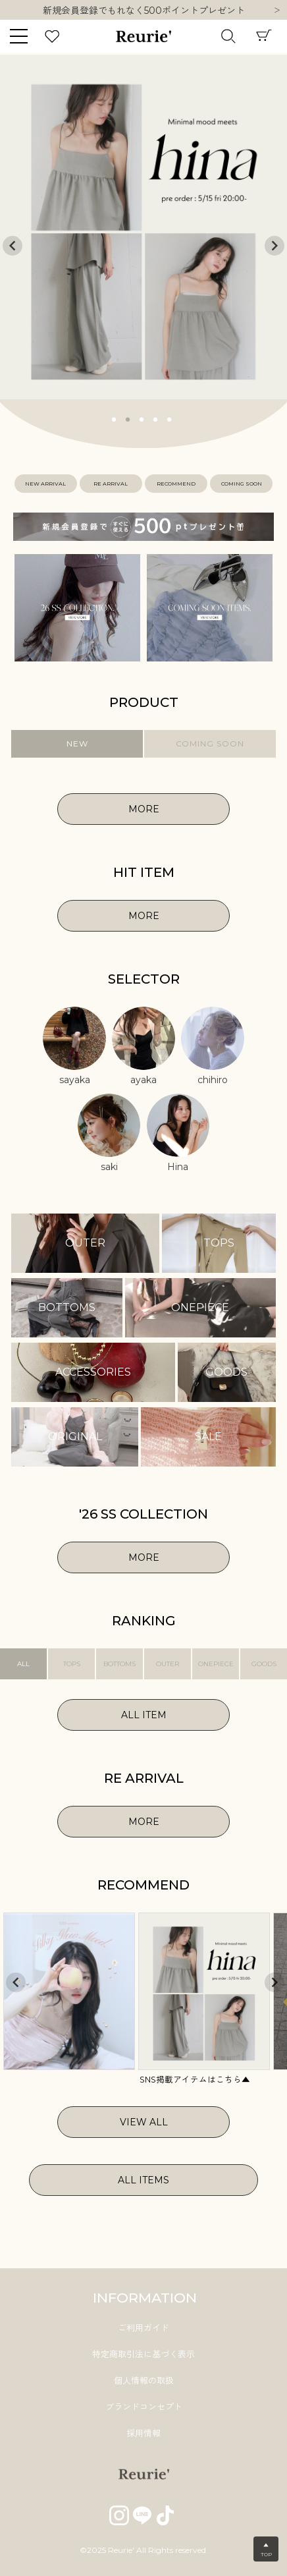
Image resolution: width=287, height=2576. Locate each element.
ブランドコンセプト (143, 2406)
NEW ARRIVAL (45, 483)
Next (277, 11)
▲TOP (266, 2550)
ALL (23, 1664)
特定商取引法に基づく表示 (143, 2354)
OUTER (167, 1664)
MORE (143, 809)
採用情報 (143, 2433)
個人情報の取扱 (144, 2380)
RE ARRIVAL (110, 483)
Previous (12, 246)
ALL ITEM (144, 1715)
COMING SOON (241, 483)
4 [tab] (156, 418)
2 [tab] (128, 418)
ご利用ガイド (143, 2327)
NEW (77, 743)
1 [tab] (114, 418)
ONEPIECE (216, 1664)
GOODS (263, 1664)
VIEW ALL (144, 2122)
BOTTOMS (119, 1664)
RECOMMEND (176, 483)
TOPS (71, 1664)
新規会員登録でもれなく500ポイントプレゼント (144, 10)
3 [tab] (142, 418)
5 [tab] (170, 418)
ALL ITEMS (143, 2180)
